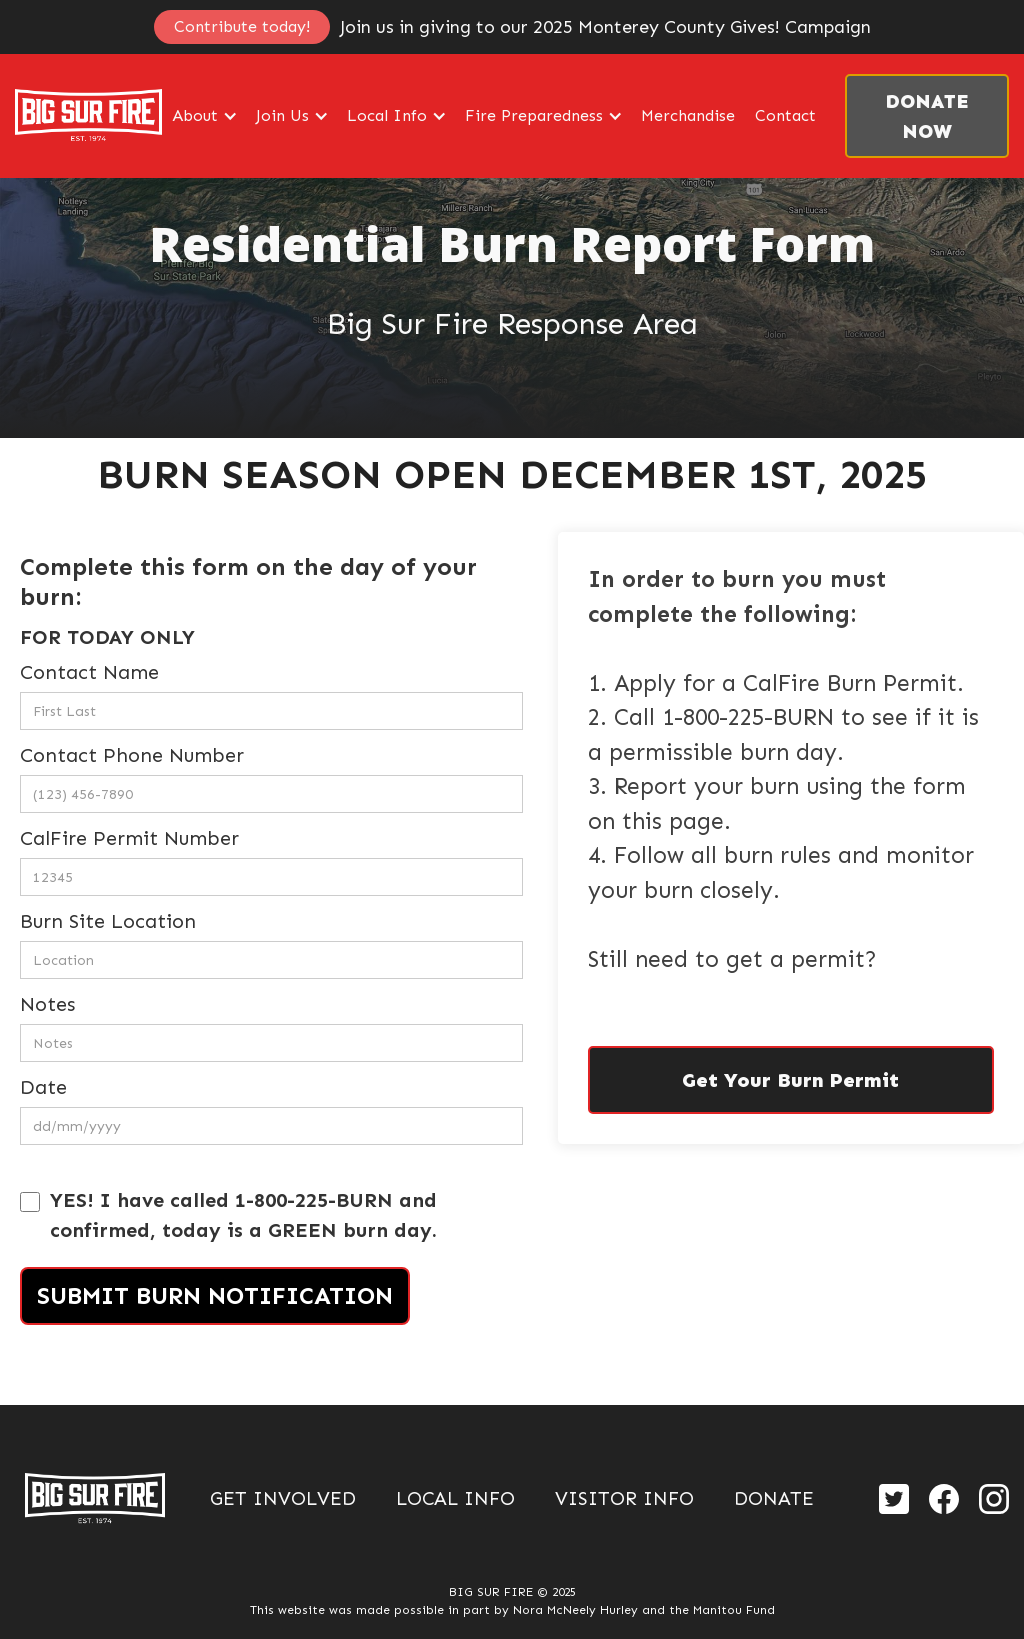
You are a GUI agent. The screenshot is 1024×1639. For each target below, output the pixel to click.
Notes (47, 1004)
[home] (88, 116)
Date (43, 1087)
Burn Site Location (108, 921)
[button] (204, 116)
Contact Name (89, 672)
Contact (785, 115)
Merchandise (688, 115)
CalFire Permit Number (129, 838)
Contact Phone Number (132, 755)
